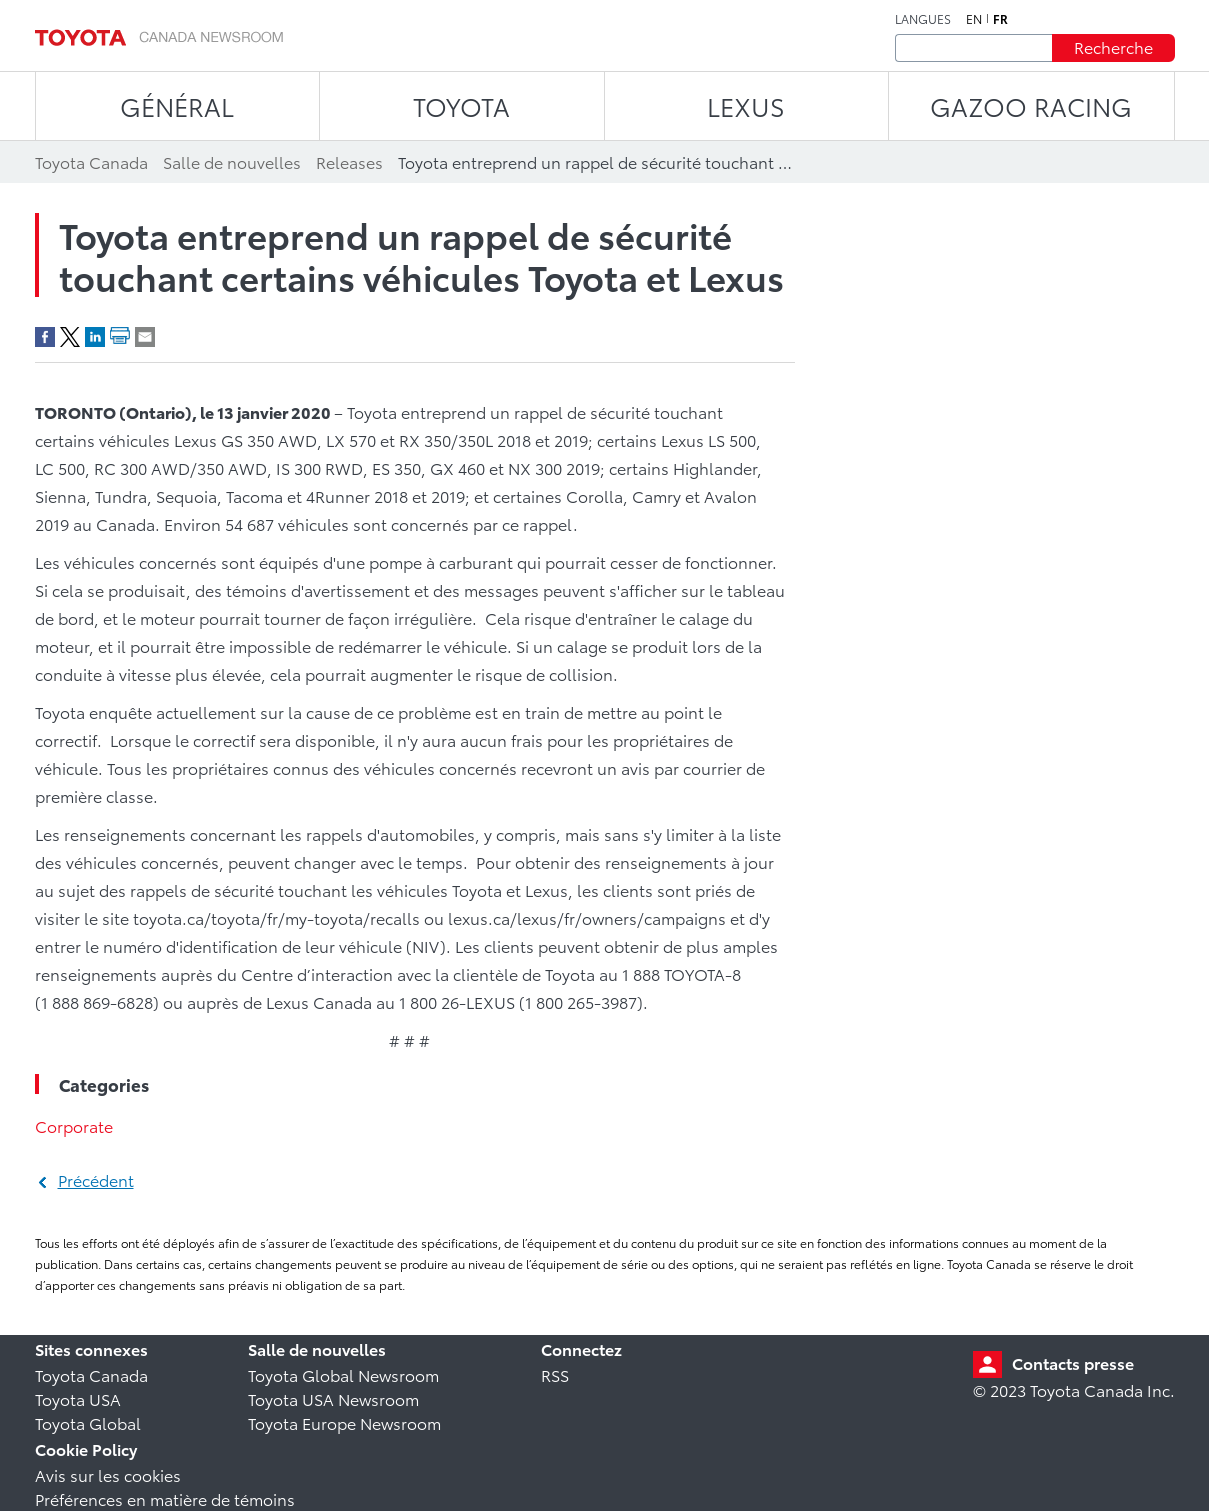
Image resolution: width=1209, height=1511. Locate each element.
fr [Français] (1000, 19)
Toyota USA (78, 1398)
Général (177, 105)
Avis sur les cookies (108, 1474)
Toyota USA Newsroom (333, 1398)
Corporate (74, 1125)
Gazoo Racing (1031, 105)
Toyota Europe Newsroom (344, 1422)
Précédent (96, 1179)
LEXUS (746, 105)
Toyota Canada (91, 1374)
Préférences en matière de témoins (165, 1498)
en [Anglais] (974, 19)
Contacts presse (1073, 1362)
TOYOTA (461, 105)
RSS (555, 1374)
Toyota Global (88, 1422)
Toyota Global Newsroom (343, 1374)
